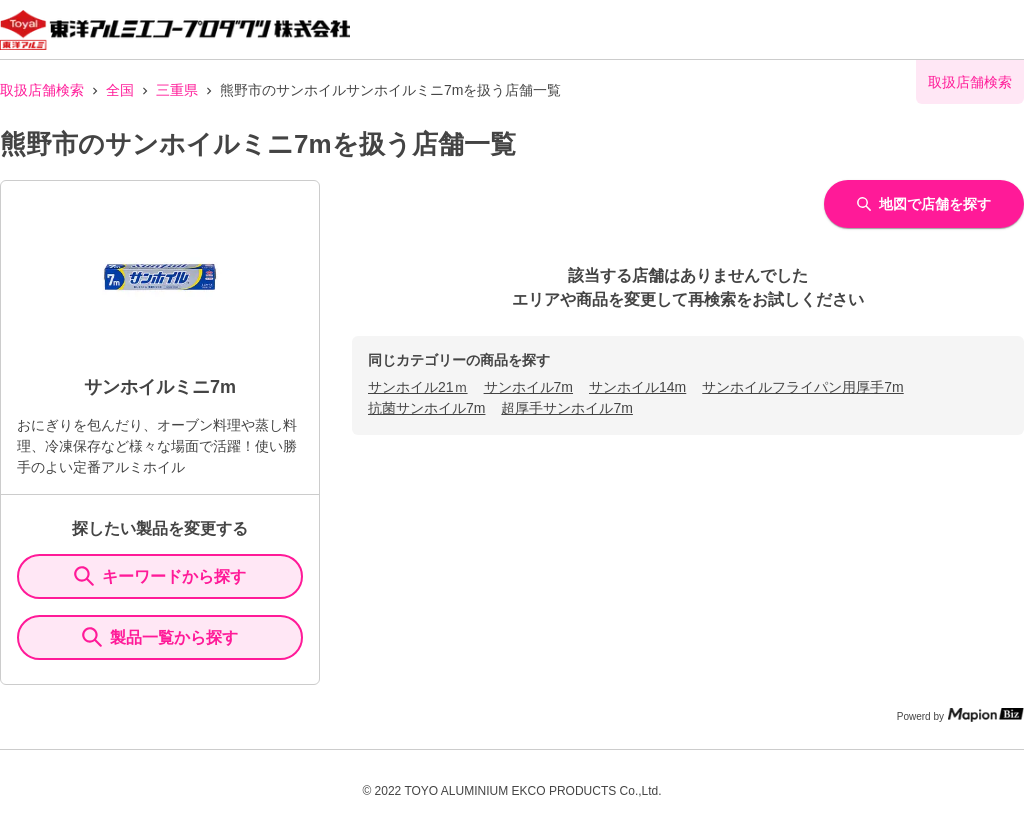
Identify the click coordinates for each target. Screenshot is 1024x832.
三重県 (177, 90)
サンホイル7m (528, 387)
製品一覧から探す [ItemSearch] (160, 637)
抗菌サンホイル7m (426, 408)
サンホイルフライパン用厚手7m (802, 387)
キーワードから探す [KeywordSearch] (160, 576)
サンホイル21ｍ (418, 387)
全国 (120, 90)
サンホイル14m (637, 387)
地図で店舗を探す (924, 204)
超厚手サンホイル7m (566, 408)
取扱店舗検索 (42, 90)
